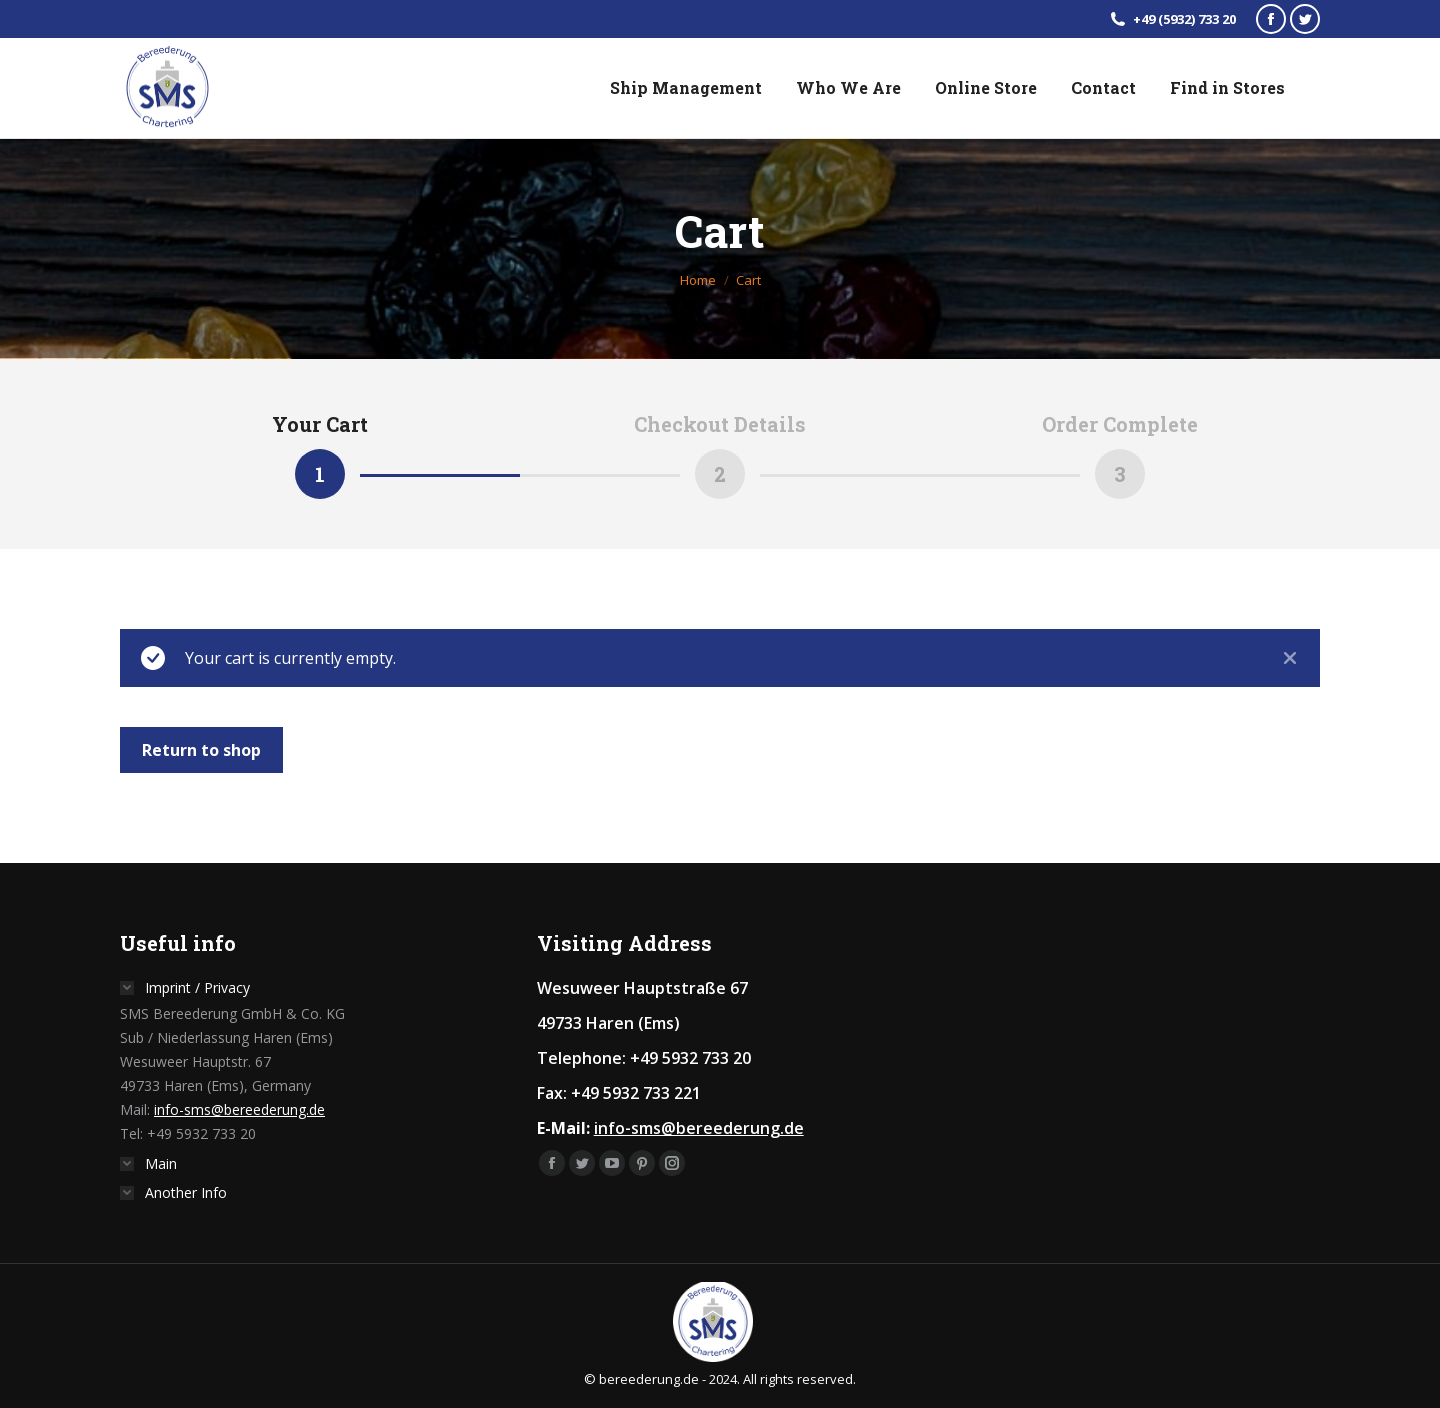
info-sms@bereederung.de (239, 1109)
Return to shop (201, 750)
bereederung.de (649, 1379)
